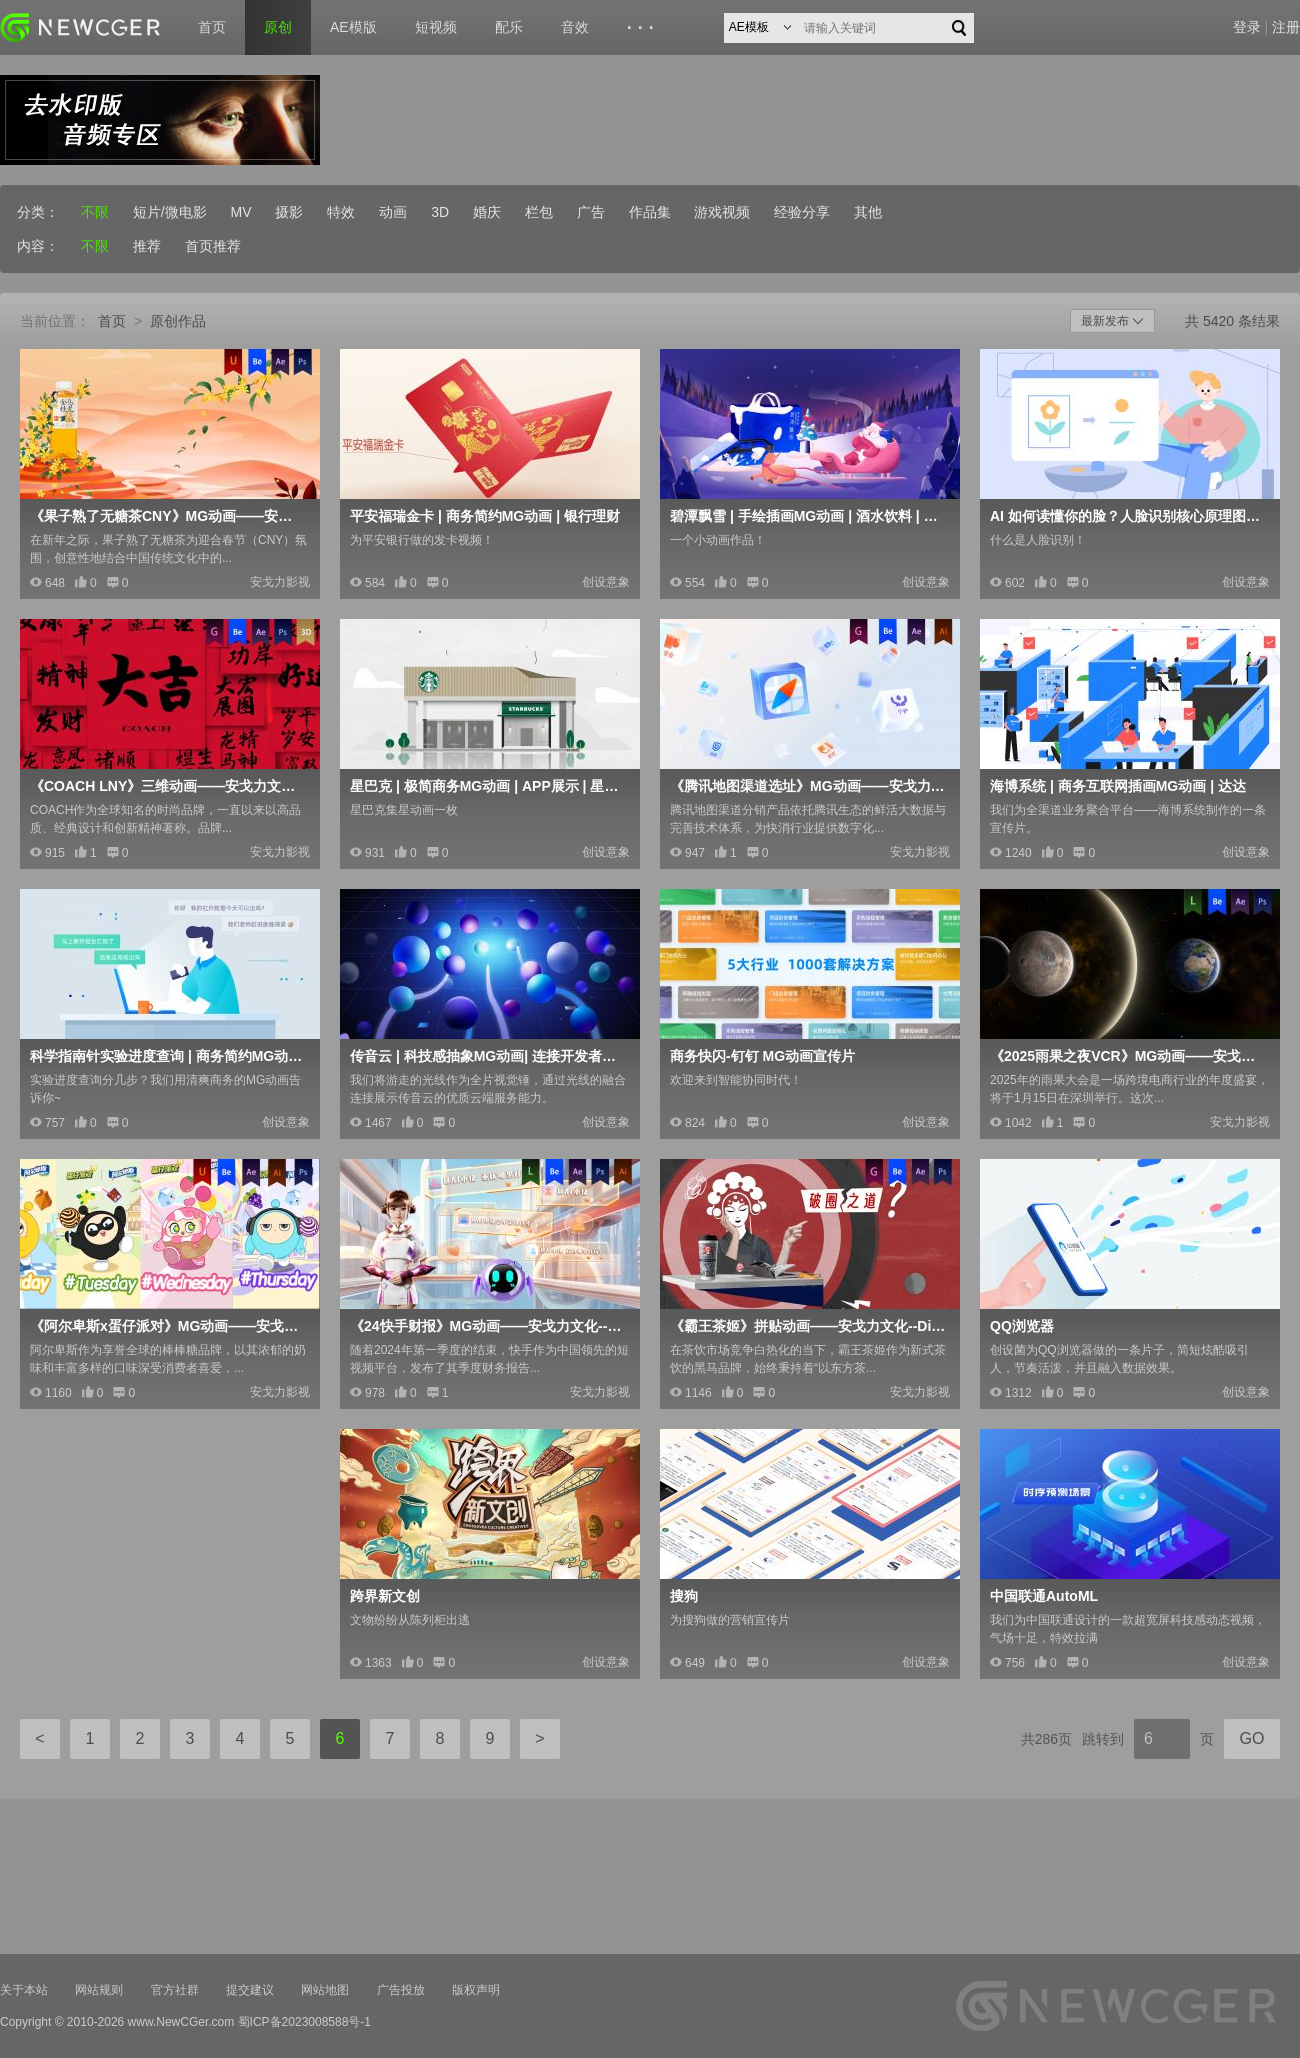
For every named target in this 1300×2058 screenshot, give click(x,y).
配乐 (509, 27)
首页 (212, 27)
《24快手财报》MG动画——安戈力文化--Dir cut (488, 1326)
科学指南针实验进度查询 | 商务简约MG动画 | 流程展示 (168, 1056)
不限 (95, 212)
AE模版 (353, 27)
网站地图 (325, 1990)
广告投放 (401, 1990)
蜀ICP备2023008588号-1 (304, 2022)
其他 (868, 212)
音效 (575, 27)
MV (241, 212)
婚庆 (487, 212)
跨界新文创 (385, 1596)
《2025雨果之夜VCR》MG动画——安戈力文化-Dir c (1128, 1056)
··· (643, 28)
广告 (591, 212)
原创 (278, 27)
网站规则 (99, 1990)
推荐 (147, 246)
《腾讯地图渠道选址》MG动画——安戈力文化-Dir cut (808, 786)
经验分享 (802, 212)
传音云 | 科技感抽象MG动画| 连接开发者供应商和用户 (488, 1056)
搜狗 (684, 1596)
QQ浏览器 (1022, 1326)
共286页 (1046, 1739)
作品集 (650, 212)
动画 (393, 212)
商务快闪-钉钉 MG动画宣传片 (762, 1056)
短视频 (436, 27)
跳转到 (1103, 1739)
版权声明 (476, 1990)
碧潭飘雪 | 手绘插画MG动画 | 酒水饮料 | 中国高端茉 (808, 516)
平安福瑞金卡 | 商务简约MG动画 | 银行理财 (485, 516)
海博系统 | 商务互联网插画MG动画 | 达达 (1118, 786)
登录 (1247, 27)
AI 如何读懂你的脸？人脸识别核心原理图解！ (1128, 516)
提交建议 (250, 1990)
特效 (341, 212)
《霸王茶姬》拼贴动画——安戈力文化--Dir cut (808, 1326)
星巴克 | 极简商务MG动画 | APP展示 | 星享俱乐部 (488, 786)
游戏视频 (722, 212)
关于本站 (24, 1990)
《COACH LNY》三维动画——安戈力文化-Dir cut (168, 786)
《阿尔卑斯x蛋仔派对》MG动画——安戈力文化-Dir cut (168, 1326)
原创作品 (178, 321)
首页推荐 (213, 246)
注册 (1286, 27)
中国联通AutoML (1044, 1596)
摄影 (289, 212)
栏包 (539, 212)
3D (440, 212)
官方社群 (175, 1990)
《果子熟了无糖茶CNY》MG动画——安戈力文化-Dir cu (168, 516)
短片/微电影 (170, 212)
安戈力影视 (280, 582)
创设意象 (606, 582)
